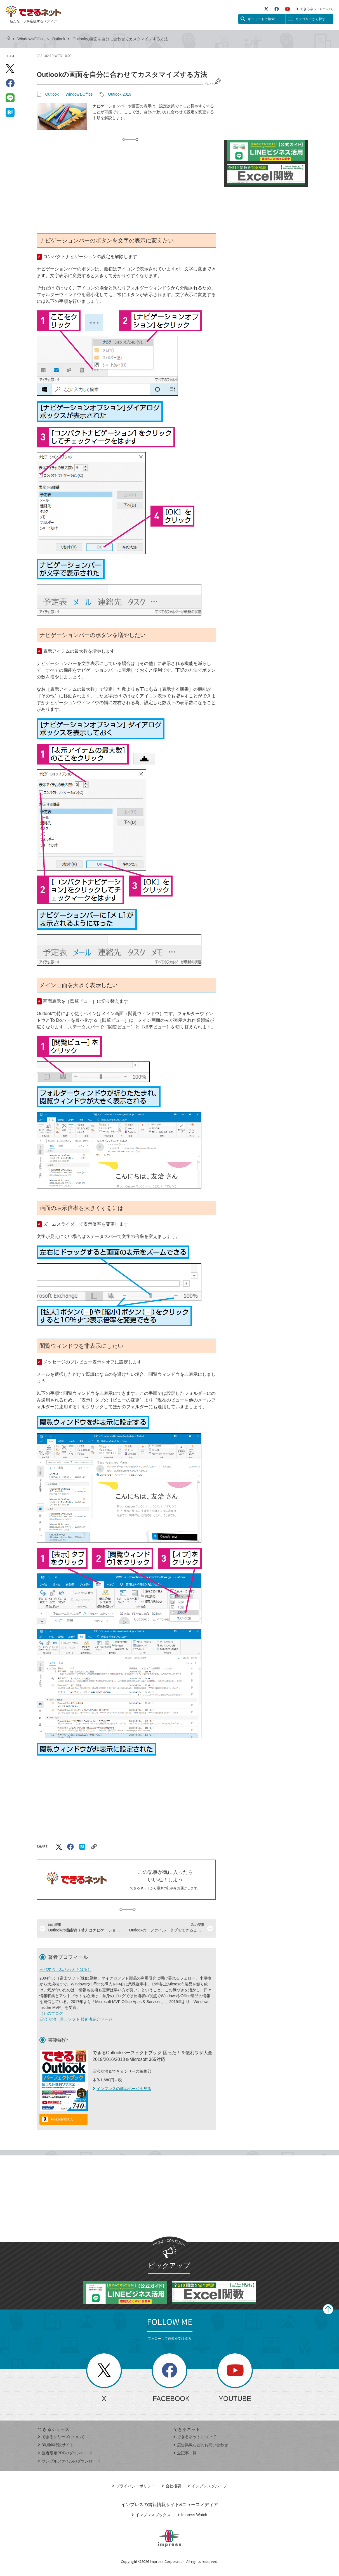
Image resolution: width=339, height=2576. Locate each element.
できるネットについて (314, 9)
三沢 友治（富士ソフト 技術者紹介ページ (75, 2019)
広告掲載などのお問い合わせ (200, 2445)
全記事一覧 (185, 2453)
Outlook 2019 (119, 94)
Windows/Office (30, 39)
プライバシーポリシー (133, 2486)
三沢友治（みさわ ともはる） (65, 1969)
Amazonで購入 (62, 2119)
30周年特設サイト (56, 2445)
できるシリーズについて (61, 2437)
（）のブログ (51, 2013)
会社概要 (171, 2486)
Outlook (58, 39)
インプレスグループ (207, 2486)
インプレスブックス (151, 2515)
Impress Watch (192, 2515)
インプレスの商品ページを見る (122, 2088)
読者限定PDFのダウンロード (65, 2453)
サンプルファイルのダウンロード (69, 2461)
